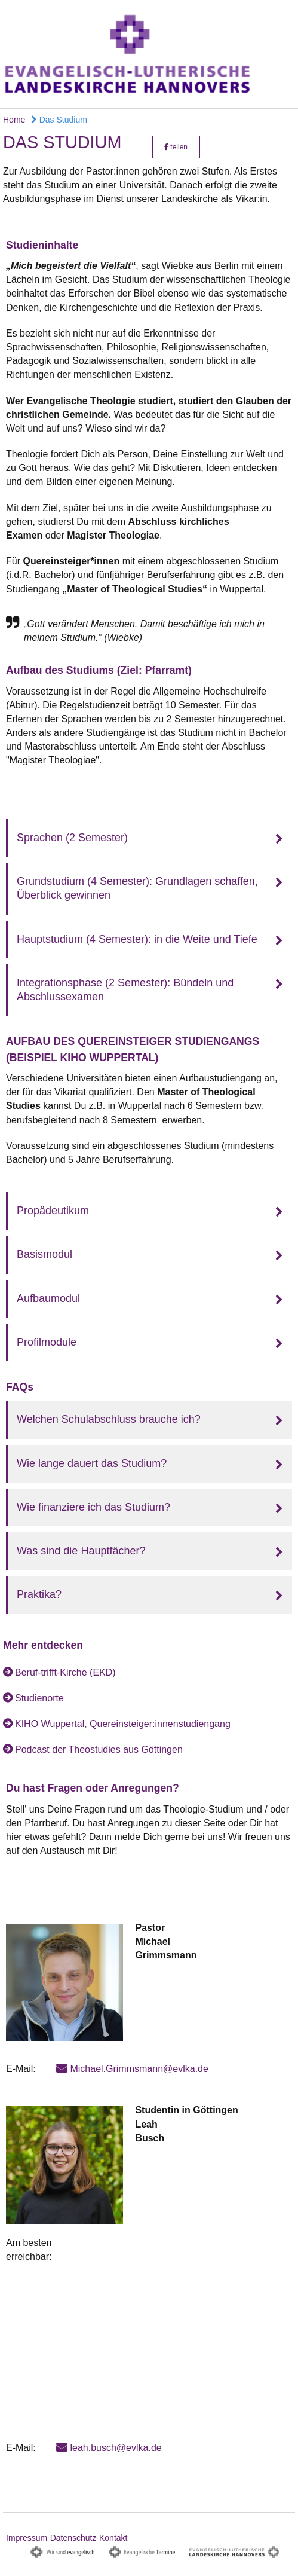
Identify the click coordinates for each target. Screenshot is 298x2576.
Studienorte (39, 1698)
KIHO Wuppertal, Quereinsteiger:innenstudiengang (123, 1724)
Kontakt (113, 2538)
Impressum (26, 2538)
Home (14, 119)
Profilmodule (46, 1342)
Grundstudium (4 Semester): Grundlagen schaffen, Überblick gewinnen (137, 888)
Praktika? (39, 1594)
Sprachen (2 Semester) (72, 838)
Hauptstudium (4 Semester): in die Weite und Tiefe (137, 939)
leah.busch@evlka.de (115, 2448)
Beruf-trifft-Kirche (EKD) (65, 1672)
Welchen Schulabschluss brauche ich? (109, 1419)
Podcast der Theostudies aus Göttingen (99, 1749)
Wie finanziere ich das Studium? (93, 1507)
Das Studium (59, 119)
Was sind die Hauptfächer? (81, 1551)
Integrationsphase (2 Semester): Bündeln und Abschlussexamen (125, 990)
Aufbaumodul (48, 1298)
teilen (176, 147)
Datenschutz (73, 2538)
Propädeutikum (53, 1211)
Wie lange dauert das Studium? (92, 1463)
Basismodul (44, 1254)
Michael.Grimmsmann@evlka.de (139, 2069)
